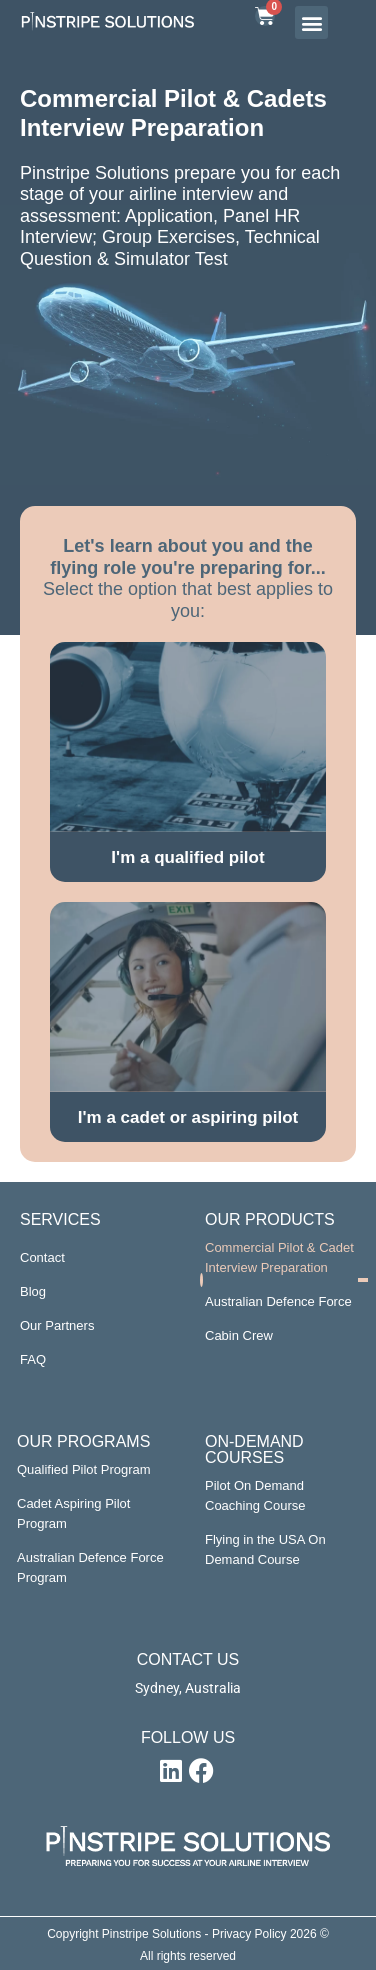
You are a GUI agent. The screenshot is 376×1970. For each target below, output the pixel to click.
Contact (42, 1257)
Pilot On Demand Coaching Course (255, 1495)
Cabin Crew (239, 1335)
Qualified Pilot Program (84, 1469)
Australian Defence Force (278, 1301)
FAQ (33, 1359)
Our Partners (57, 1325)
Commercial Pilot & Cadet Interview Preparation (279, 1257)
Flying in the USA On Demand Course (265, 1549)
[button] (311, 22)
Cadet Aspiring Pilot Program (73, 1513)
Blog (33, 1291)
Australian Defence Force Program (90, 1567)
